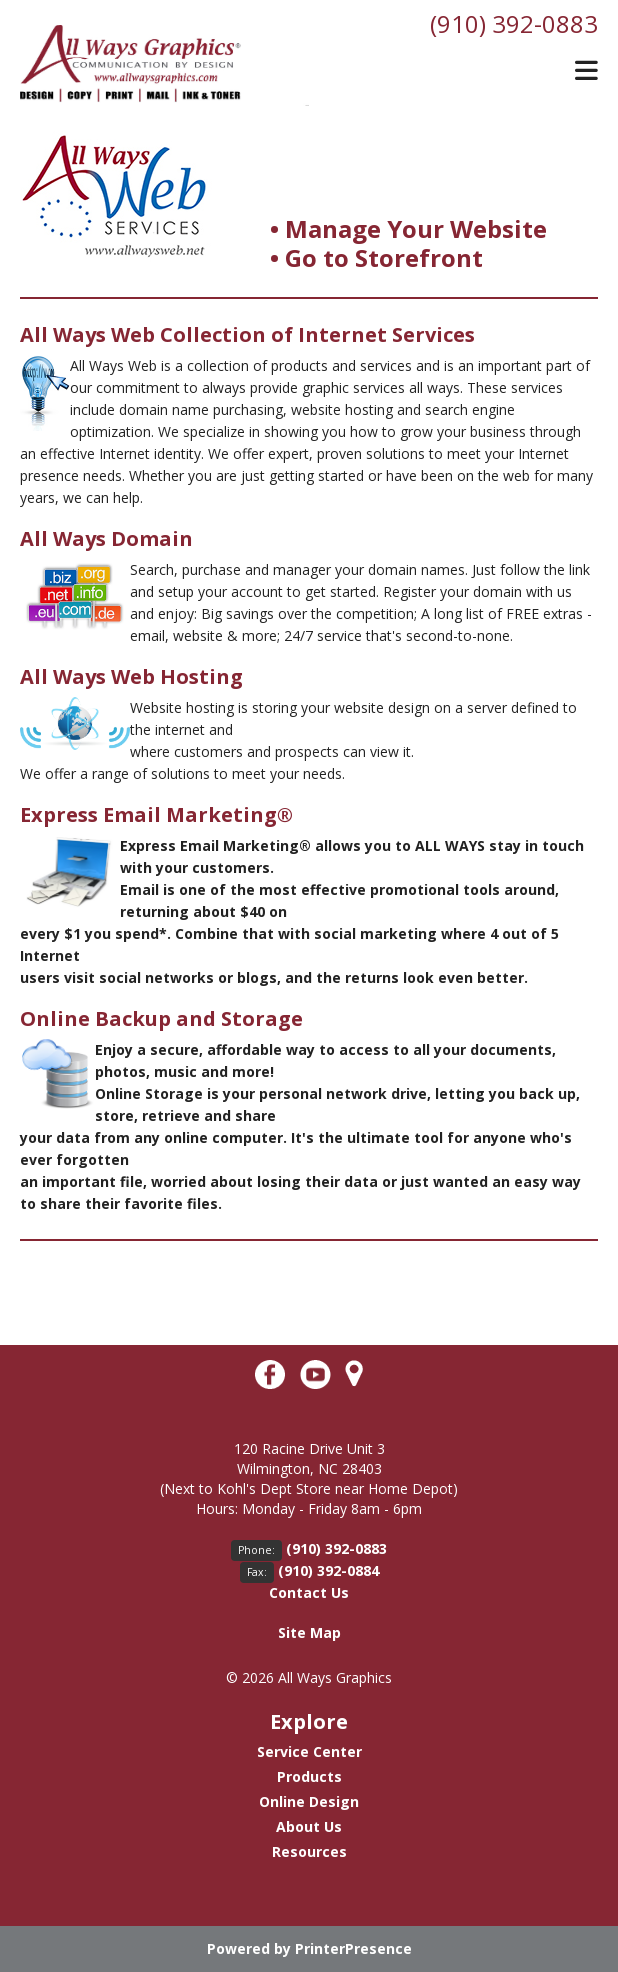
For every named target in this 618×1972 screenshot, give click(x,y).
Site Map (309, 1632)
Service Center (309, 1751)
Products (309, 1776)
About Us (309, 1826)
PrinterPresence (353, 1948)
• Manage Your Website (408, 228)
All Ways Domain (106, 538)
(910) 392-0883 (514, 23)
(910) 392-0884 (328, 1570)
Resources (309, 1851)
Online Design (309, 1801)
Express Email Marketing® (156, 814)
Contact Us (309, 1592)
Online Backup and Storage (161, 1018)
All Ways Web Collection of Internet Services (247, 334)
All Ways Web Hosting (131, 676)
